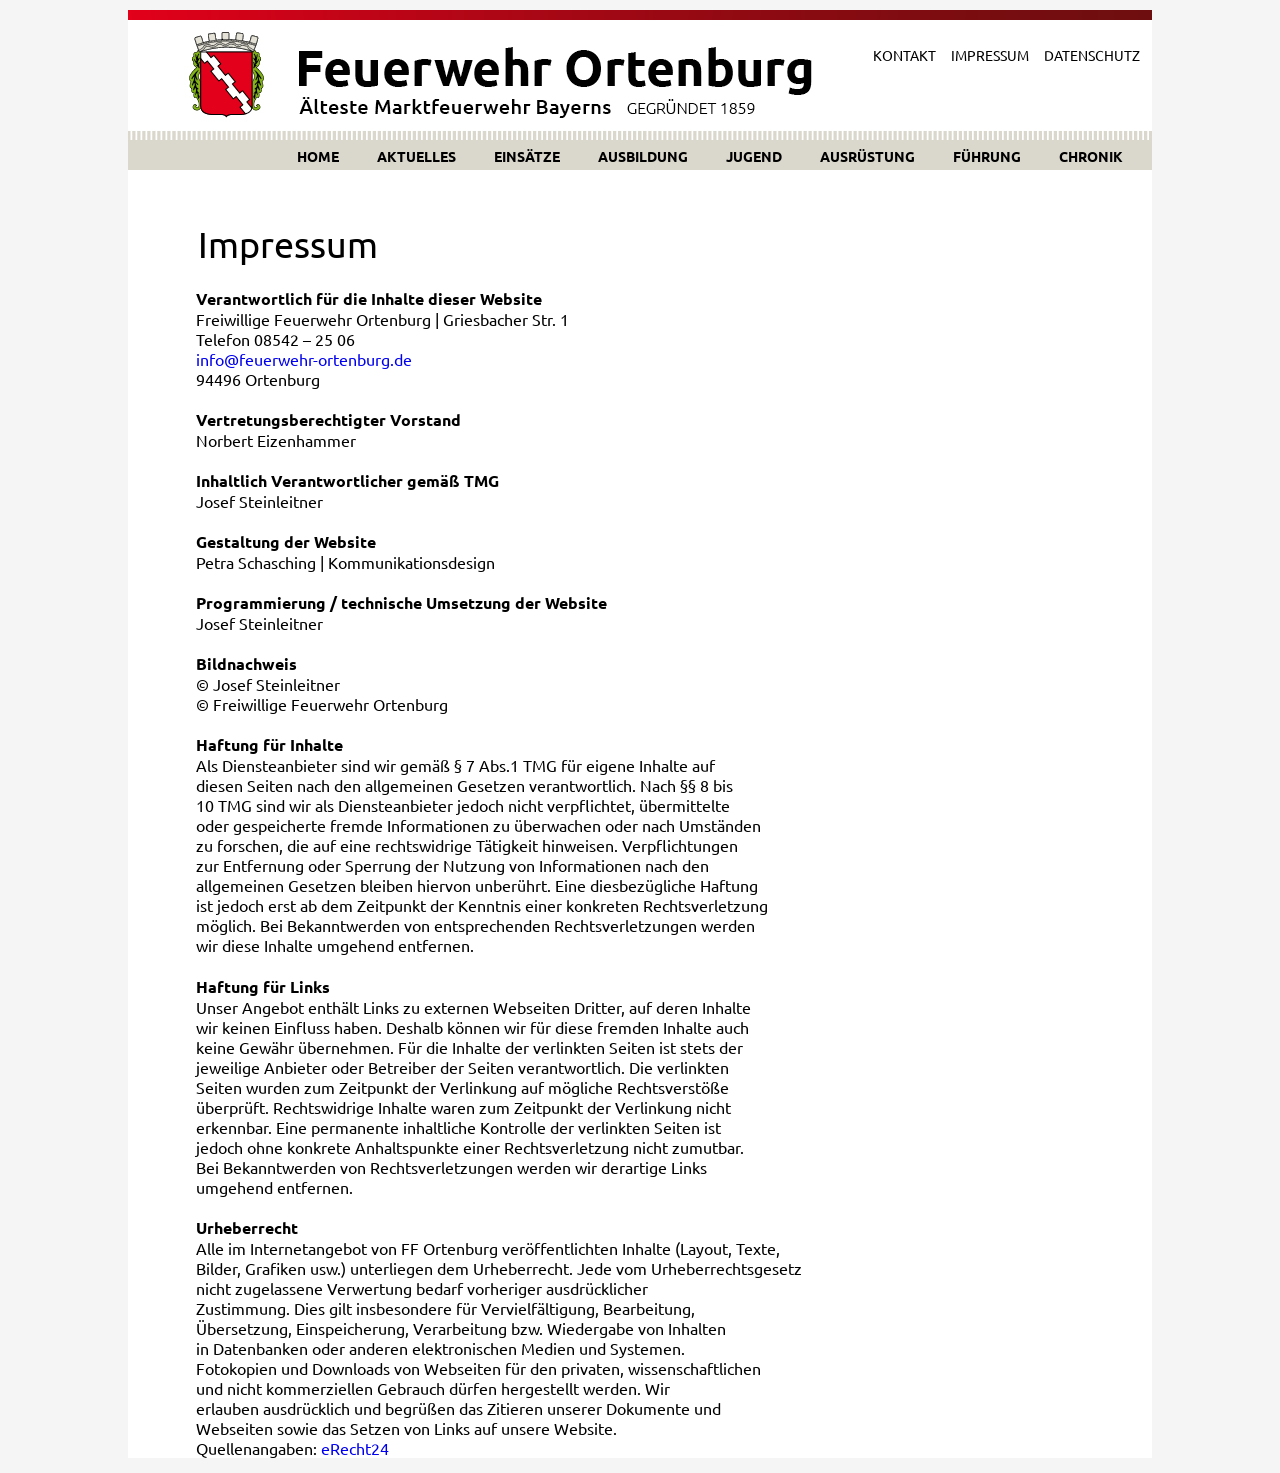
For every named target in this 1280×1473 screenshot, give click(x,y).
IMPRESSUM (990, 55)
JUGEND (754, 156)
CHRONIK (1091, 156)
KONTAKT (904, 55)
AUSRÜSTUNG (867, 156)
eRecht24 (355, 1448)
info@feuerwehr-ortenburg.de (304, 359)
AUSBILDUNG (643, 156)
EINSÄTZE (527, 156)
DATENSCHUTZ (1092, 55)
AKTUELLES (416, 156)
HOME (318, 156)
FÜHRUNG (987, 156)
